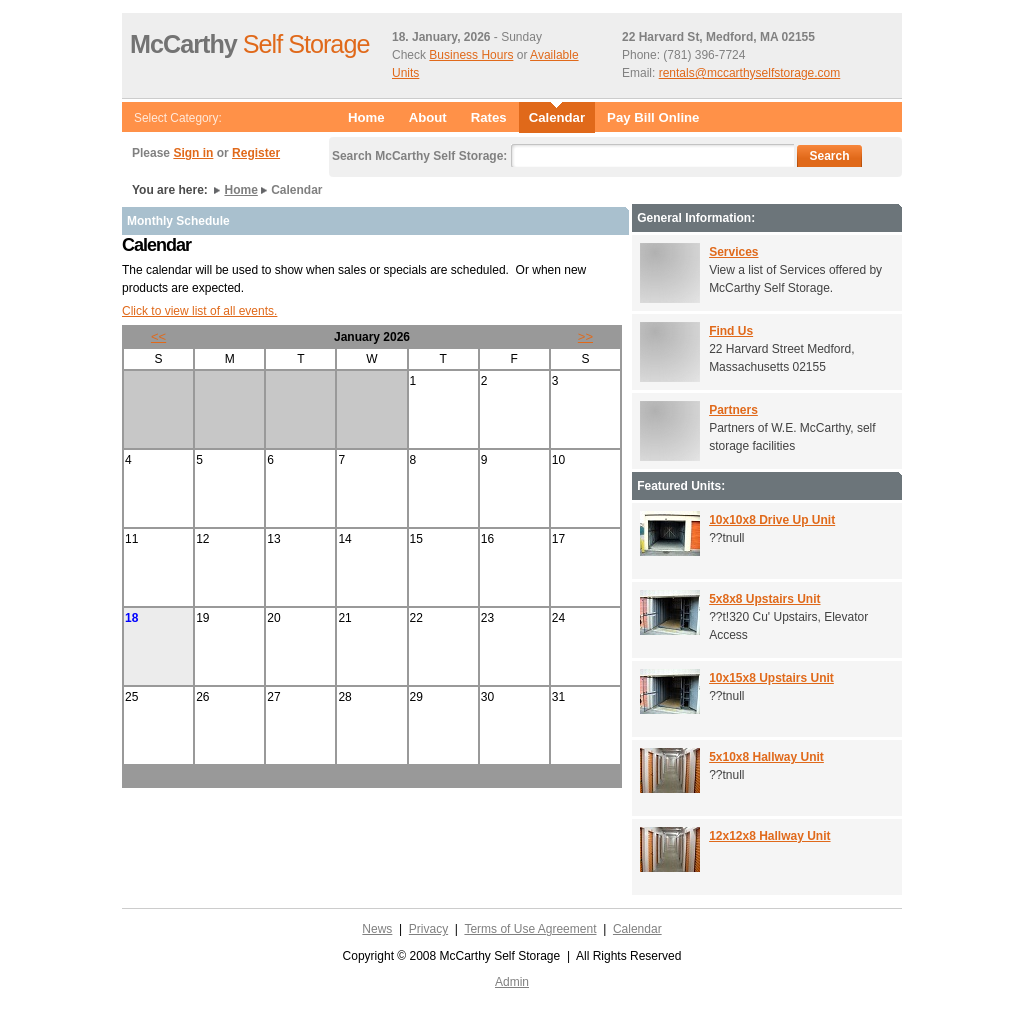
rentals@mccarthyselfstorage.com (750, 73)
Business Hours (471, 55)
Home (366, 117)
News (377, 929)
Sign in (193, 153)
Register (256, 153)
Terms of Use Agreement (530, 929)
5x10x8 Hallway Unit (766, 757)
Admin (512, 982)
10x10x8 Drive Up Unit (772, 520)
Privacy (428, 929)
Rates (489, 117)
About (428, 117)
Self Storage (249, 44)
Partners (733, 410)
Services (733, 252)
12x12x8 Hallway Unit (769, 836)
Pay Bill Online (653, 117)
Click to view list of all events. (199, 311)
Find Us (731, 331)
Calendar (637, 929)
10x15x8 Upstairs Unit (771, 678)
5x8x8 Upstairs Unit (764, 599)
